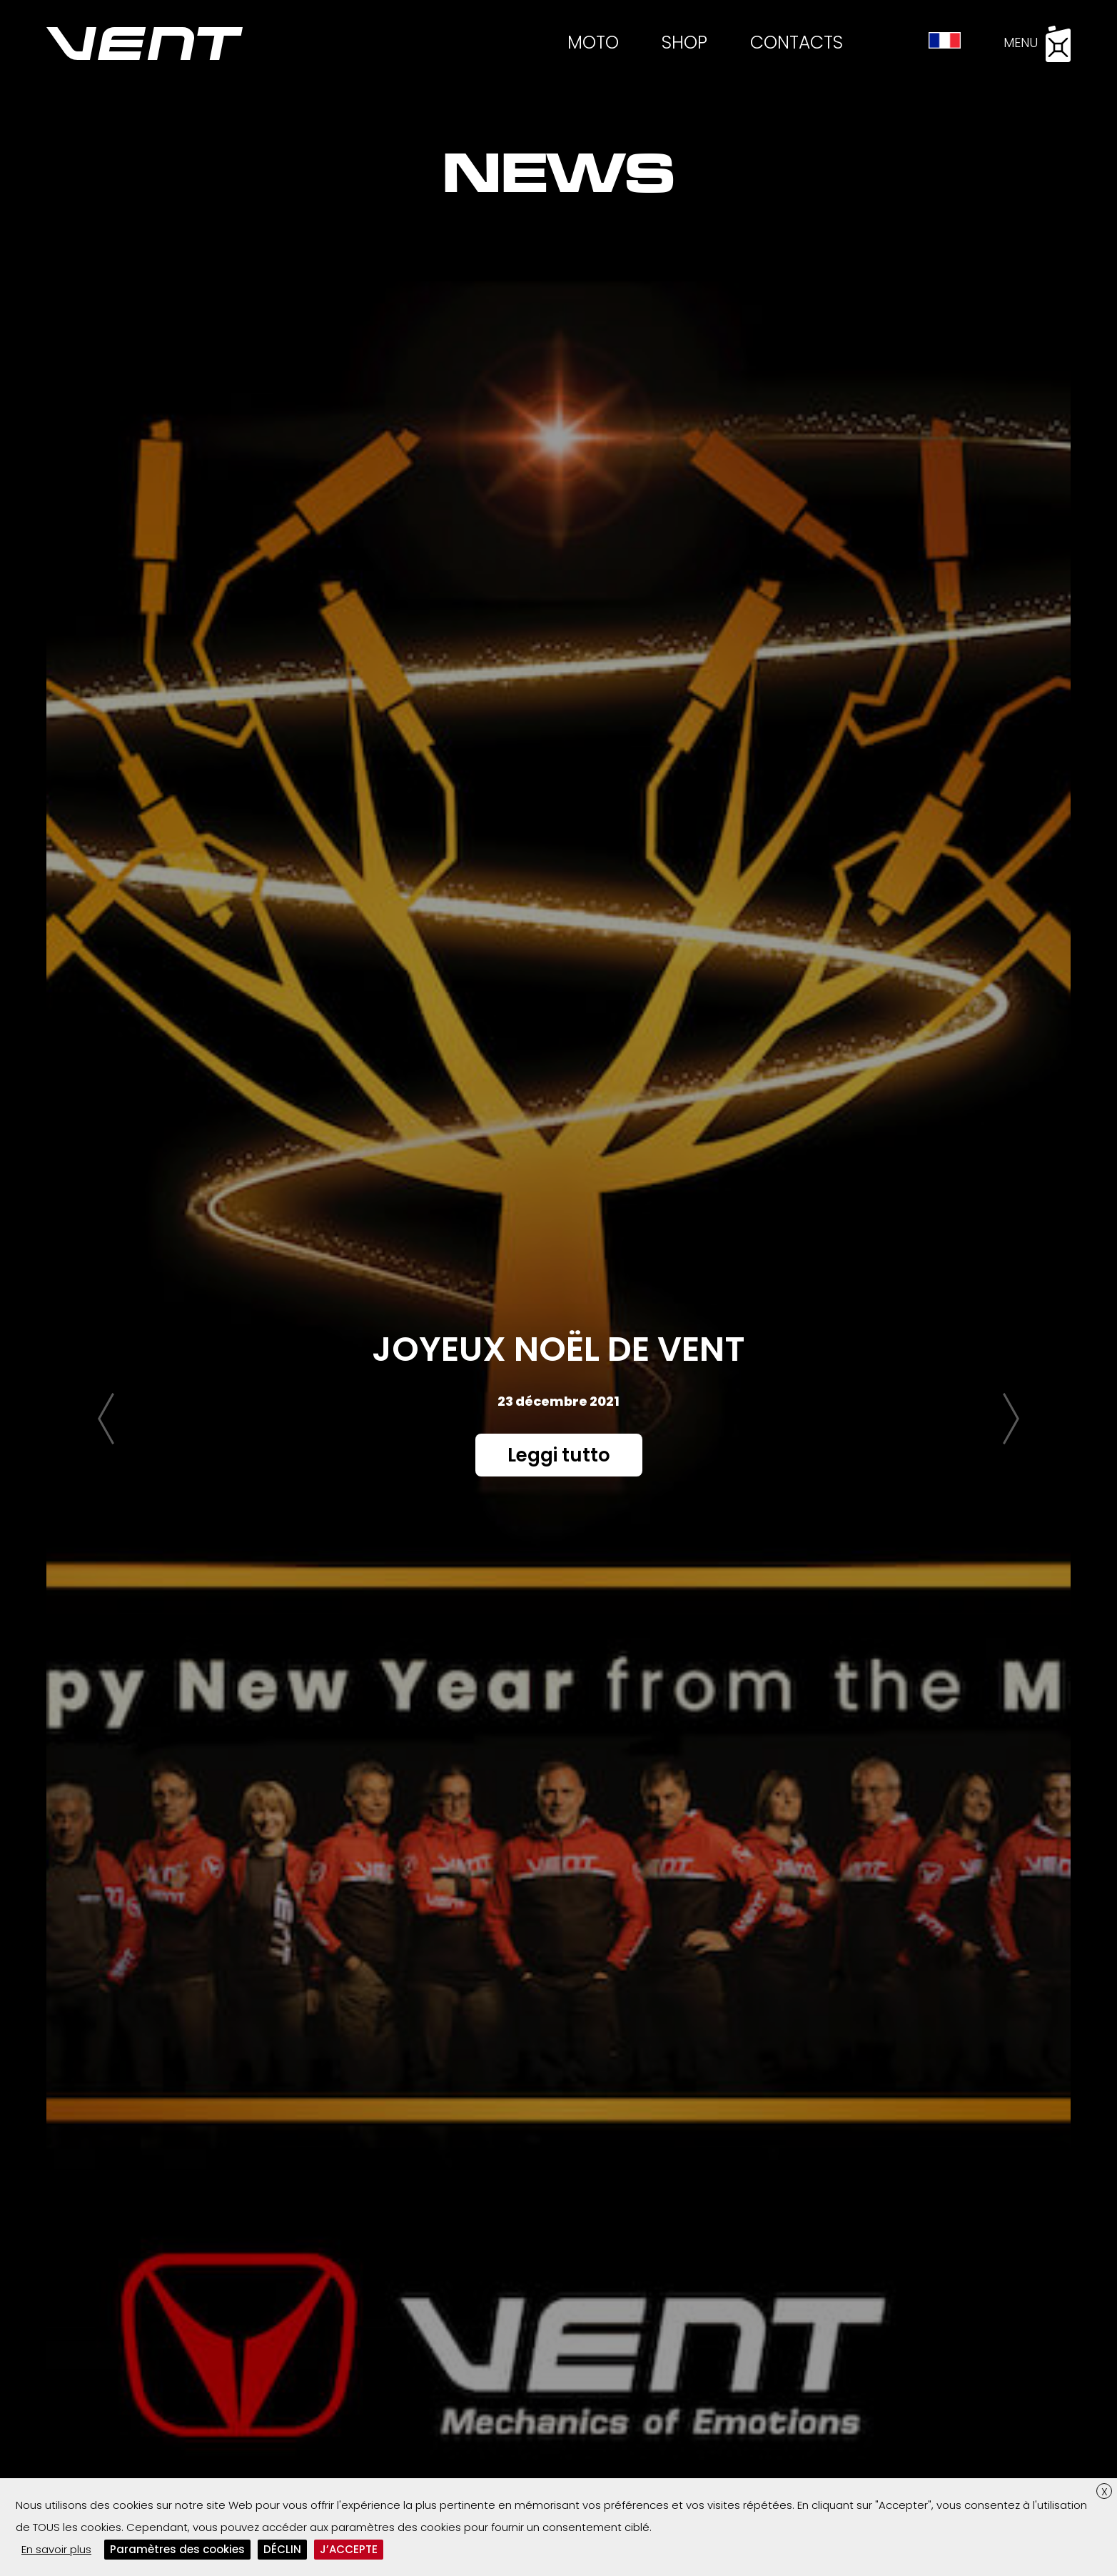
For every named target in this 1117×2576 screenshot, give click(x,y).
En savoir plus (56, 2549)
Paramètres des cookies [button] (177, 2549)
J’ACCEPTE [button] (349, 2549)
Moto (593, 42)
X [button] (1104, 2491)
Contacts (796, 42)
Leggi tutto (558, 1455)
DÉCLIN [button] (282, 2549)
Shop (684, 42)
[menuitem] (945, 41)
